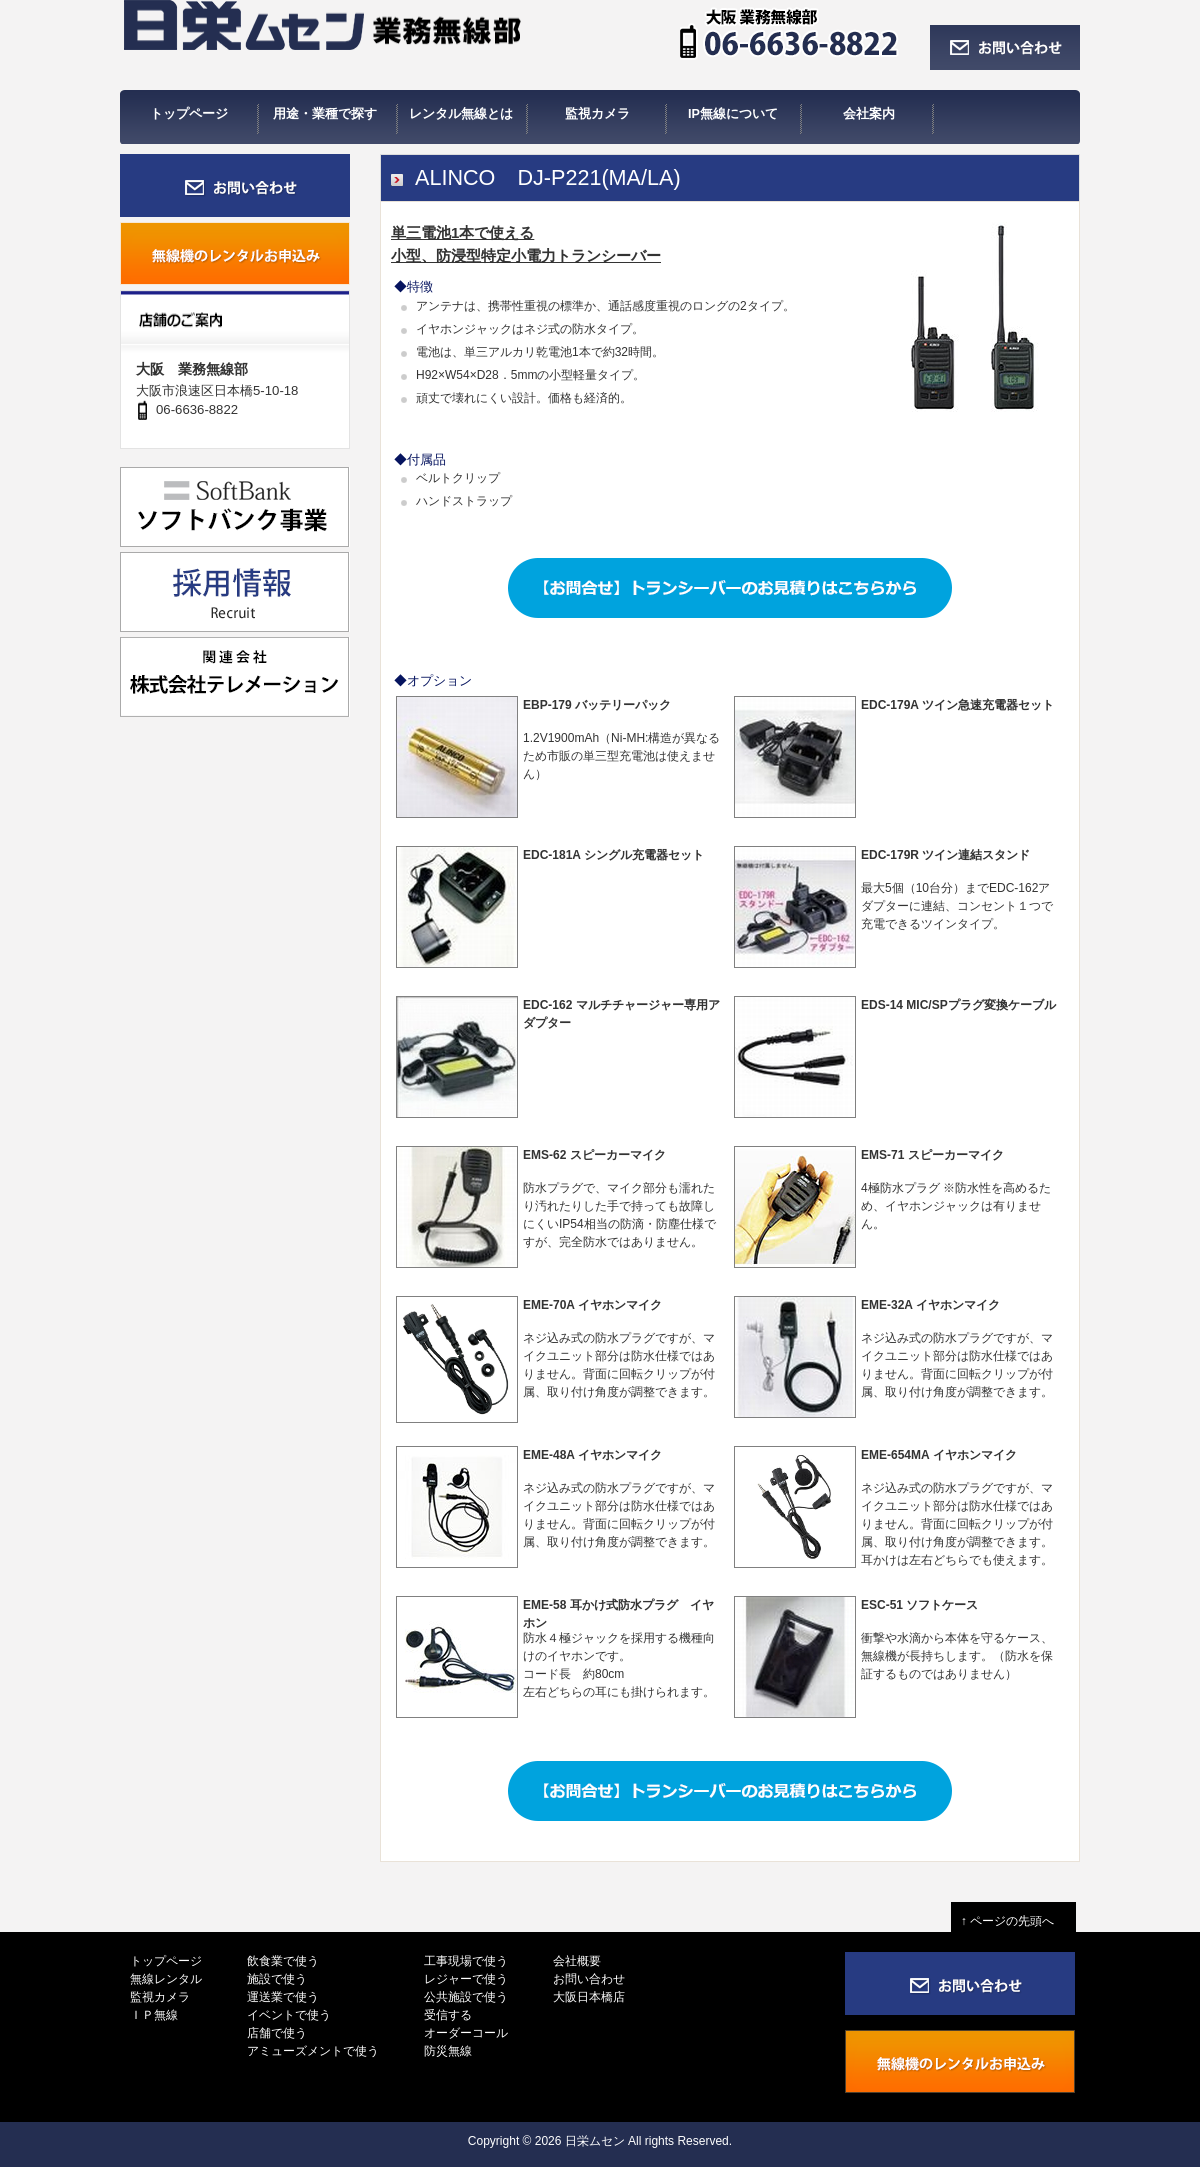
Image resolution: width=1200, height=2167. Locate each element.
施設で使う (277, 1979)
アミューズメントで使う (313, 2051)
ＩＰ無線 (154, 2015)
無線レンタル (166, 1979)
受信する (448, 2015)
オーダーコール (466, 2033)
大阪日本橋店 (589, 1997)
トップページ (166, 1961)
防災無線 (448, 2051)
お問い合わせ (589, 1979)
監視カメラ (160, 1997)
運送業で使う (283, 1997)
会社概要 (577, 1961)
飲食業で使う (283, 1961)
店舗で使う (277, 2033)
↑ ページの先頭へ (1013, 1921)
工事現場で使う (466, 1961)
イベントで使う (289, 2015)
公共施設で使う (466, 1997)
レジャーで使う (466, 1979)
